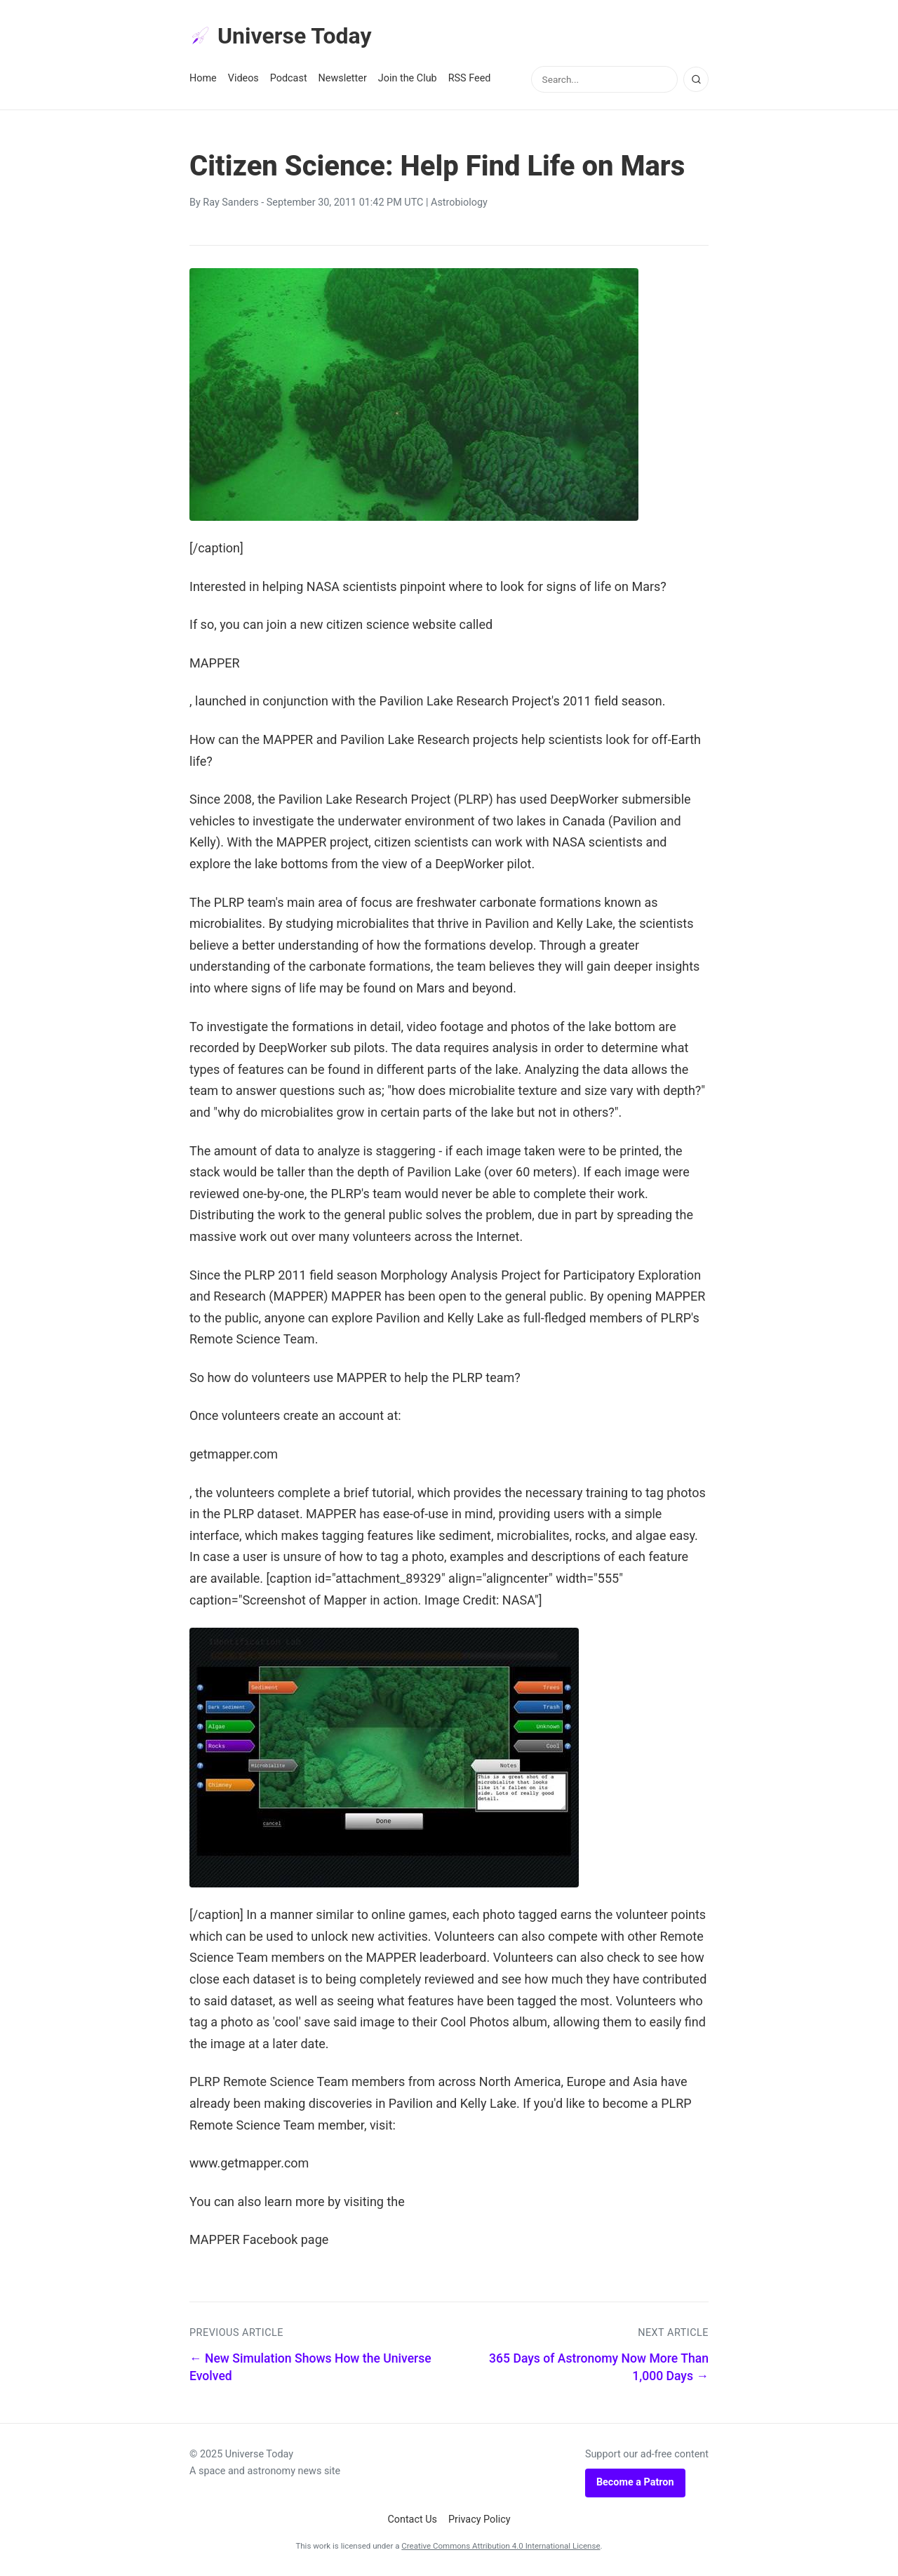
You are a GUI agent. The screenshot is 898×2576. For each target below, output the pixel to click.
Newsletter (343, 78)
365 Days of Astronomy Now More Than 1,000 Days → (599, 2367)
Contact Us (412, 2519)
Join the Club (407, 78)
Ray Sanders (230, 202)
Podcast (288, 78)
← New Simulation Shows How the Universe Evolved (310, 2367)
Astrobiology (459, 202)
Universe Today (280, 35)
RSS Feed (469, 78)
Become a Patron (635, 2482)
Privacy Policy (479, 2519)
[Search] (696, 79)
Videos (243, 78)
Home (203, 78)
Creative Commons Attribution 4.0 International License (500, 2546)
